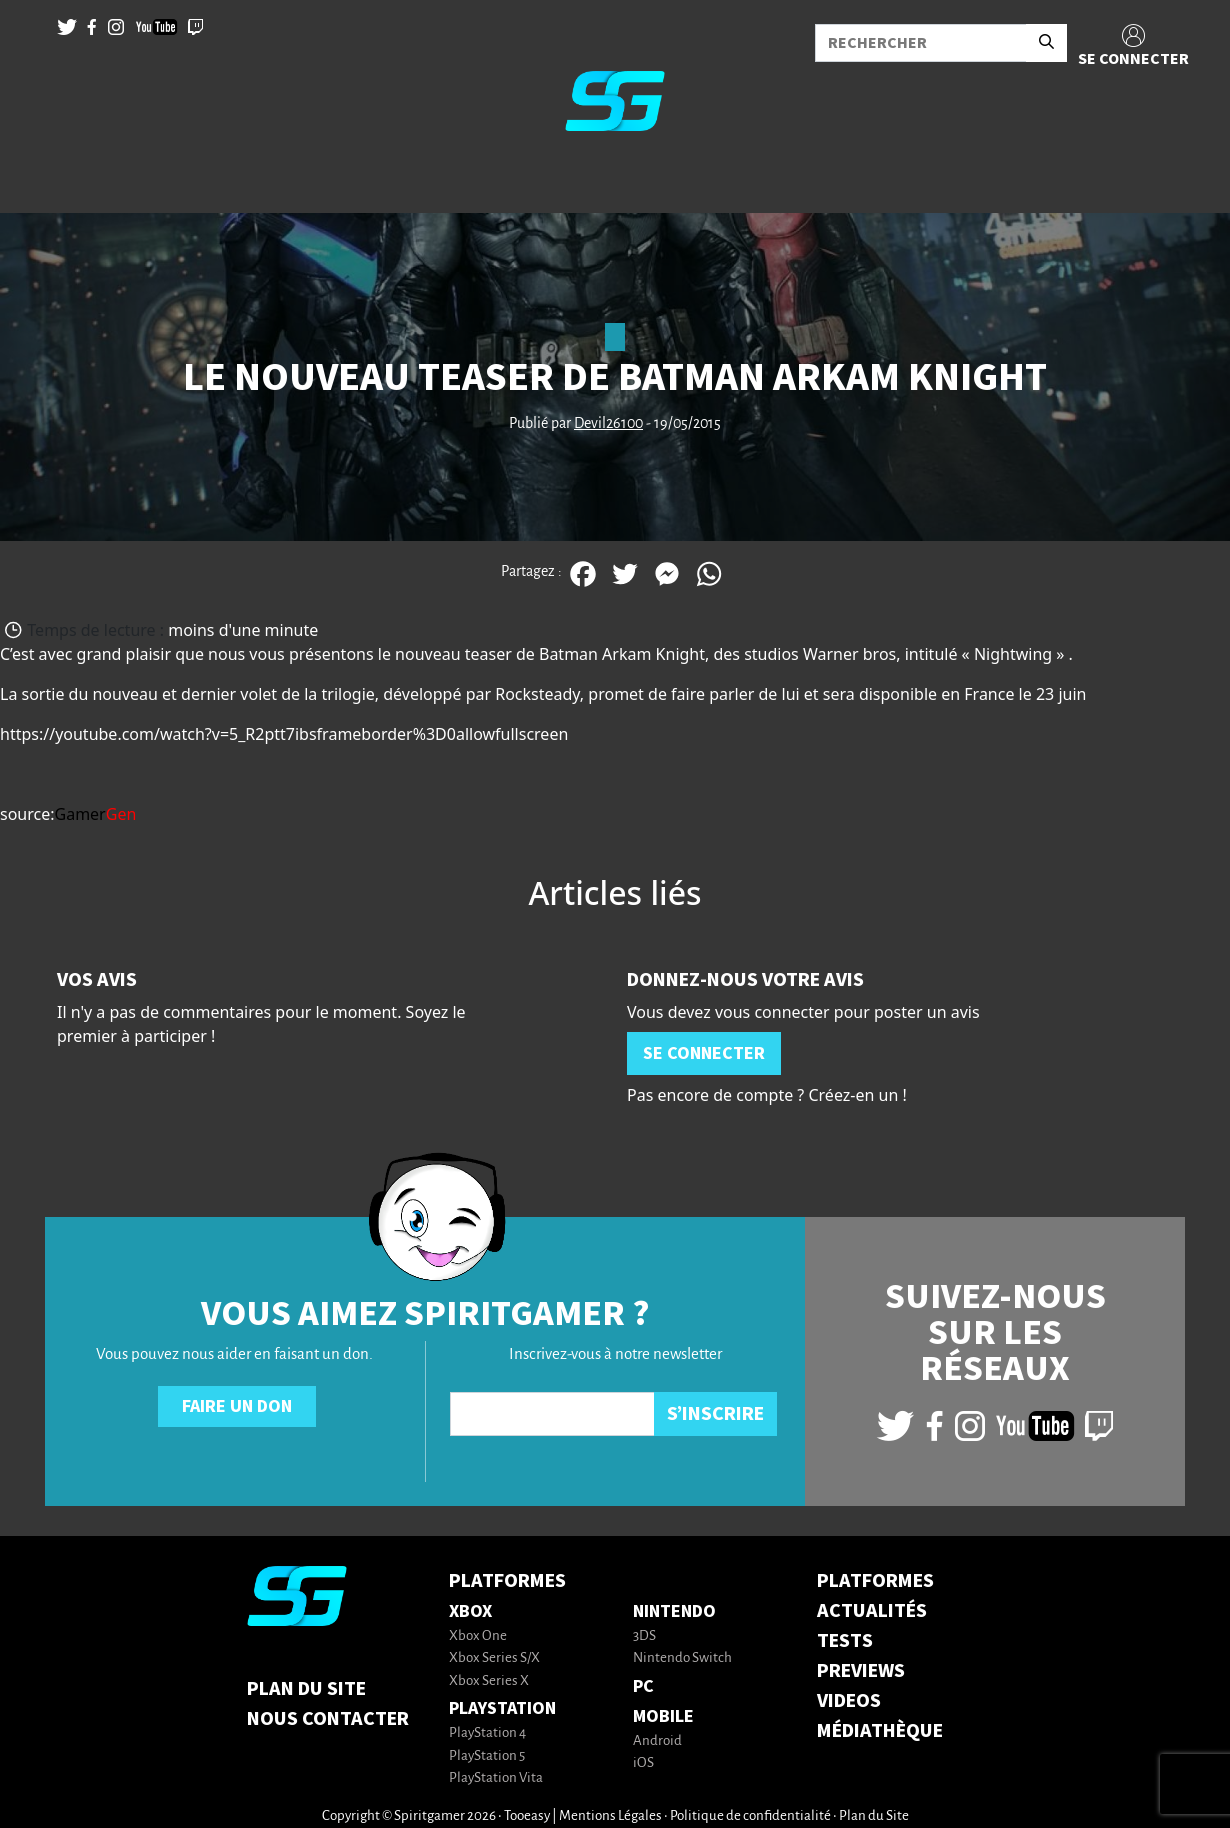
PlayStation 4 (487, 1733)
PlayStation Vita (496, 1778)
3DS (644, 1636)
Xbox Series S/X (494, 1658)
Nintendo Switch (682, 1658)
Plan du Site (306, 1689)
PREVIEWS (861, 1671)
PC (643, 1686)
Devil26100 (608, 424)
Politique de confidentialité (750, 1816)
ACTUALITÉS (872, 1611)
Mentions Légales (610, 1816)
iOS (643, 1763)
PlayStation (502, 1708)
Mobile (663, 1716)
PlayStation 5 (487, 1756)
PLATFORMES (875, 1581)
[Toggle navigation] (41, 180)
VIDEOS (849, 1701)
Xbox (470, 1611)
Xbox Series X (489, 1681)
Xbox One (478, 1636)
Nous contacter (328, 1719)
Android (657, 1741)
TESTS (845, 1641)
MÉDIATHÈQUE (880, 1731)
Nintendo (674, 1611)
